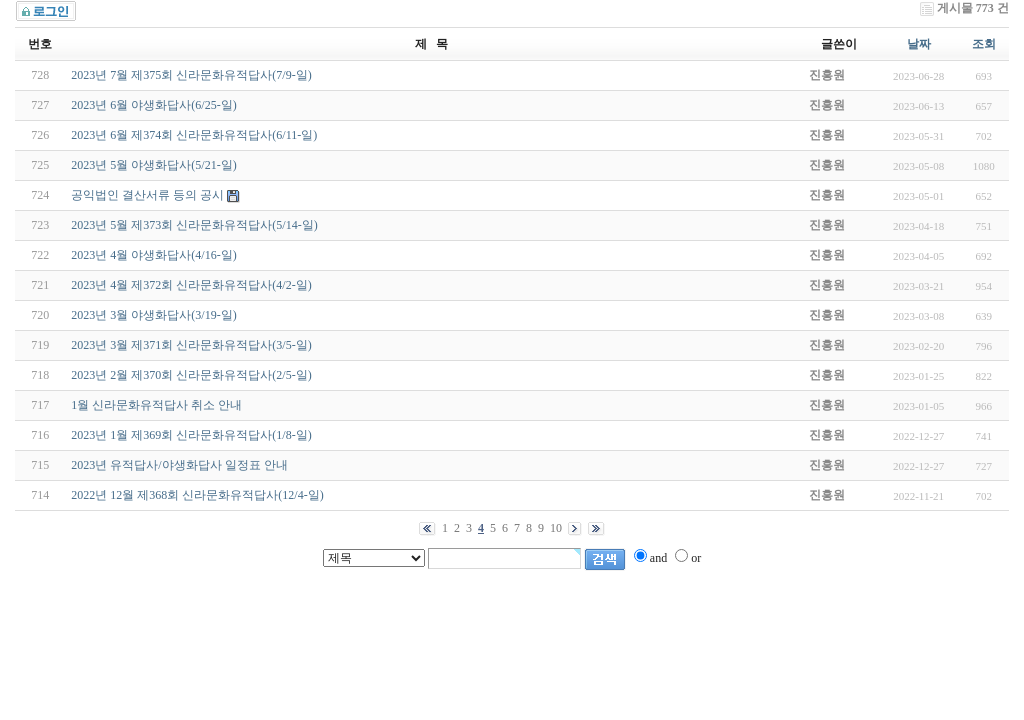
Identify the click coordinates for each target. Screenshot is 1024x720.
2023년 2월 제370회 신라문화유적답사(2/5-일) (191, 375)
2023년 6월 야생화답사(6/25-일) (153, 105)
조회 (984, 44)
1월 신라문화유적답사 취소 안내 (156, 405)
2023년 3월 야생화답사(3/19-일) (153, 315)
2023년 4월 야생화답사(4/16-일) (153, 255)
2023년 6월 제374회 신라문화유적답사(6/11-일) (194, 135)
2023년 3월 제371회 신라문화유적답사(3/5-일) (191, 345)
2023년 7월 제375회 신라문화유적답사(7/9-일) (191, 75)
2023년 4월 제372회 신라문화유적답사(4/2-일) (191, 285)
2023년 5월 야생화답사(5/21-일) (153, 165)
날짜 (919, 44)
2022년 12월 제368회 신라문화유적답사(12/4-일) (197, 495)
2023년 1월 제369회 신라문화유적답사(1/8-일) (191, 435)
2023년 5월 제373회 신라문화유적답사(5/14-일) (194, 225)
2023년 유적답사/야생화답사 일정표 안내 (179, 465)
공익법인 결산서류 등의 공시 (147, 195)
